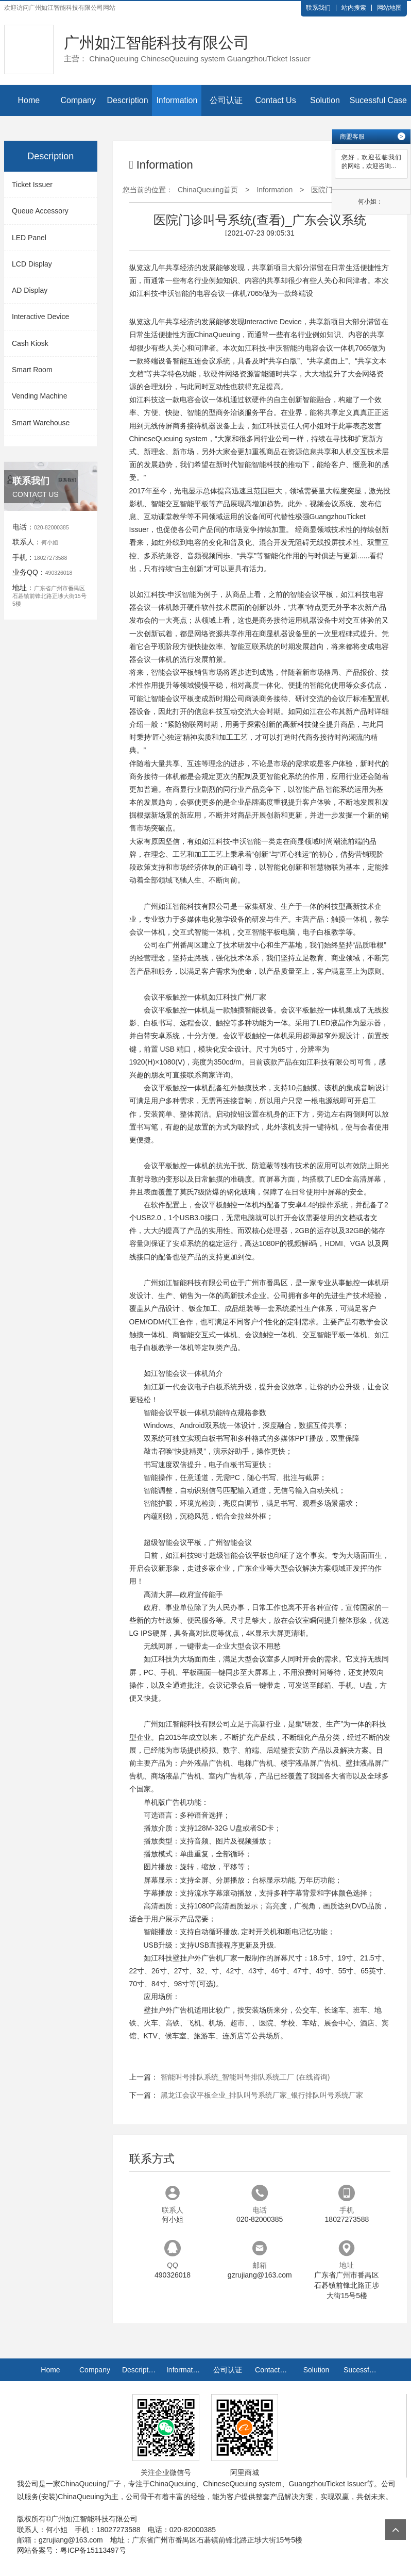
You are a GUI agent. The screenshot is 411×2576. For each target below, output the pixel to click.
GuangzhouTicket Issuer (328, 2484)
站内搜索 (353, 8)
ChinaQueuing (217, 334)
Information (176, 100)
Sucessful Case (378, 100)
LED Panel (29, 238)
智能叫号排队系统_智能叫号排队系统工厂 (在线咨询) (245, 2077)
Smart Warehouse (41, 423)
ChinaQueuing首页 (208, 190)
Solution (325, 100)
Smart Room (32, 369)
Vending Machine (39, 396)
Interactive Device (40, 316)
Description (127, 100)
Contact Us (275, 100)
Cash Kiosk (30, 343)
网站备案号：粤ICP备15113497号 (71, 2550)
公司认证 (226, 100)
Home (29, 100)
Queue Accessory (40, 211)
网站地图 (389, 8)
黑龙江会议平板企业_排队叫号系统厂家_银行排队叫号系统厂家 (262, 2095)
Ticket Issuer (32, 184)
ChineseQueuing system (168, 439)
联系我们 (318, 8)
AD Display (29, 290)
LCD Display (32, 264)
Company (78, 100)
